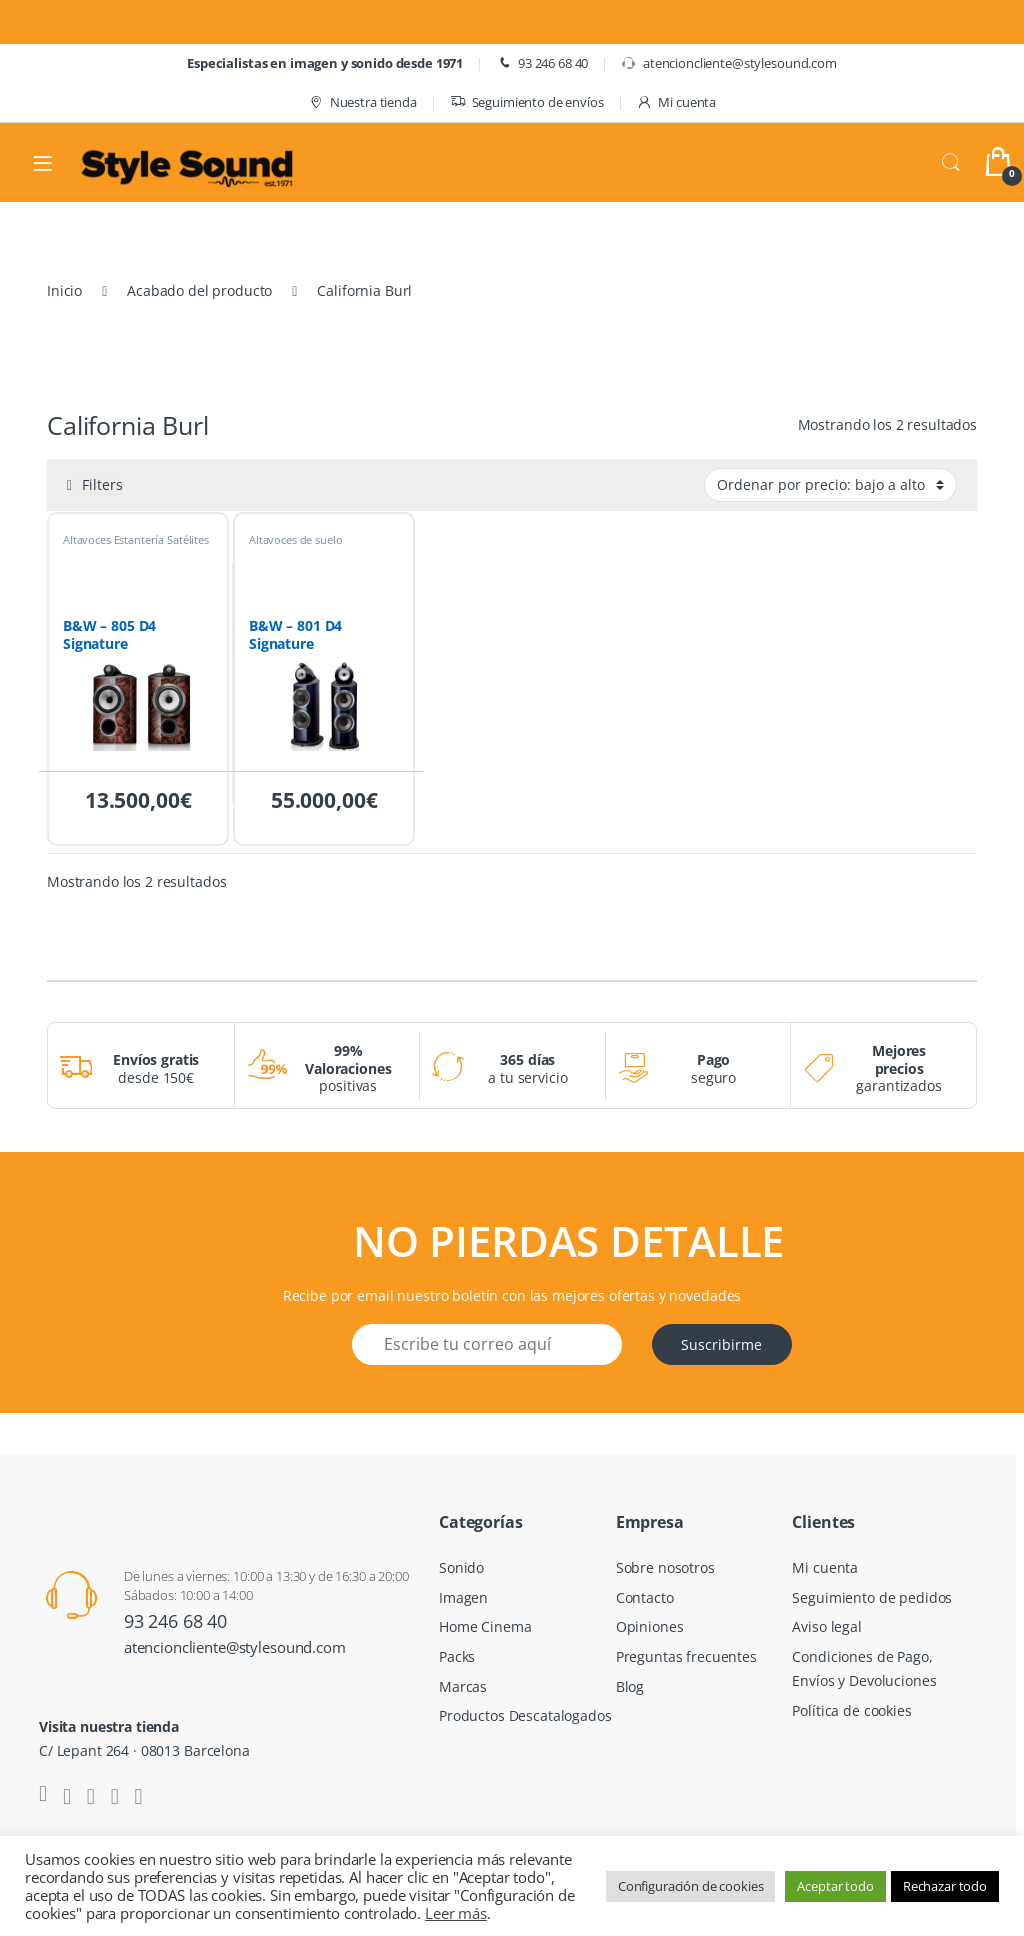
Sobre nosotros (665, 1567)
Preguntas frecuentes (686, 1656)
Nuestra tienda (362, 102)
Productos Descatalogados (525, 1715)
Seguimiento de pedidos (872, 1597)
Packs (457, 1656)
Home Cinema (485, 1626)
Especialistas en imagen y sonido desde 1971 (325, 63)
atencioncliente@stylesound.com (729, 63)
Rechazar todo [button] (945, 1886)
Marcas (463, 1686)
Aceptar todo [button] (835, 1886)
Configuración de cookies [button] (691, 1886)
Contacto (645, 1597)
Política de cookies (851, 1710)
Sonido (461, 1567)
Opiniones (650, 1626)
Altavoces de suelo (295, 539)
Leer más (456, 1913)
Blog (630, 1686)
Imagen (463, 1597)
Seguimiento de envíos (527, 102)
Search (951, 163)
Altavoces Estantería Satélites (136, 539)
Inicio (64, 290)
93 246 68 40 (542, 63)
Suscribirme (721, 1344)
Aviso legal (826, 1626)
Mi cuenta (676, 102)
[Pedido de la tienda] (830, 485)
